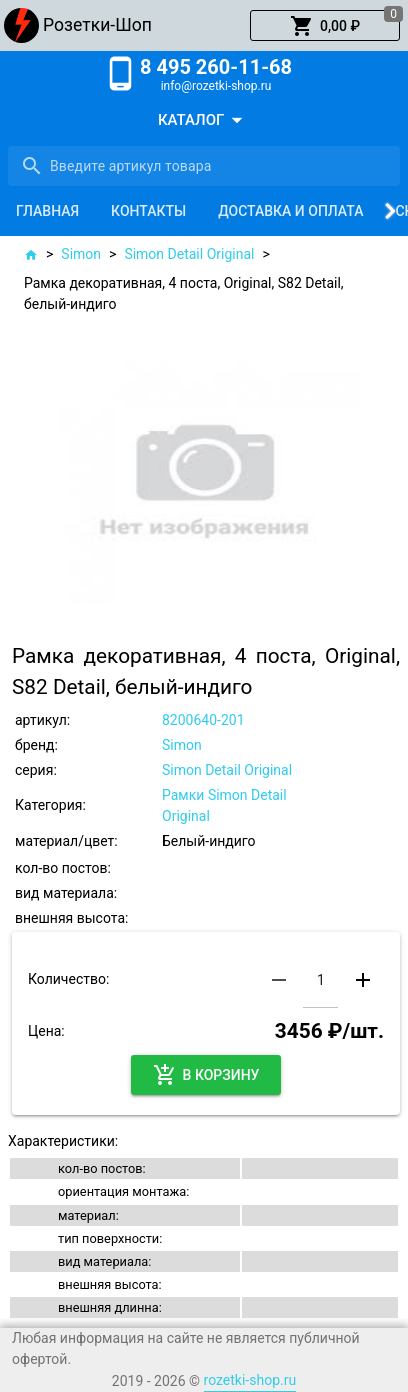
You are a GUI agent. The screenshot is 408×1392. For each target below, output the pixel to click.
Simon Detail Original (189, 254)
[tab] (47, 211)
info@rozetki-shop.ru (216, 86)
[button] (325, 26)
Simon (81, 254)
